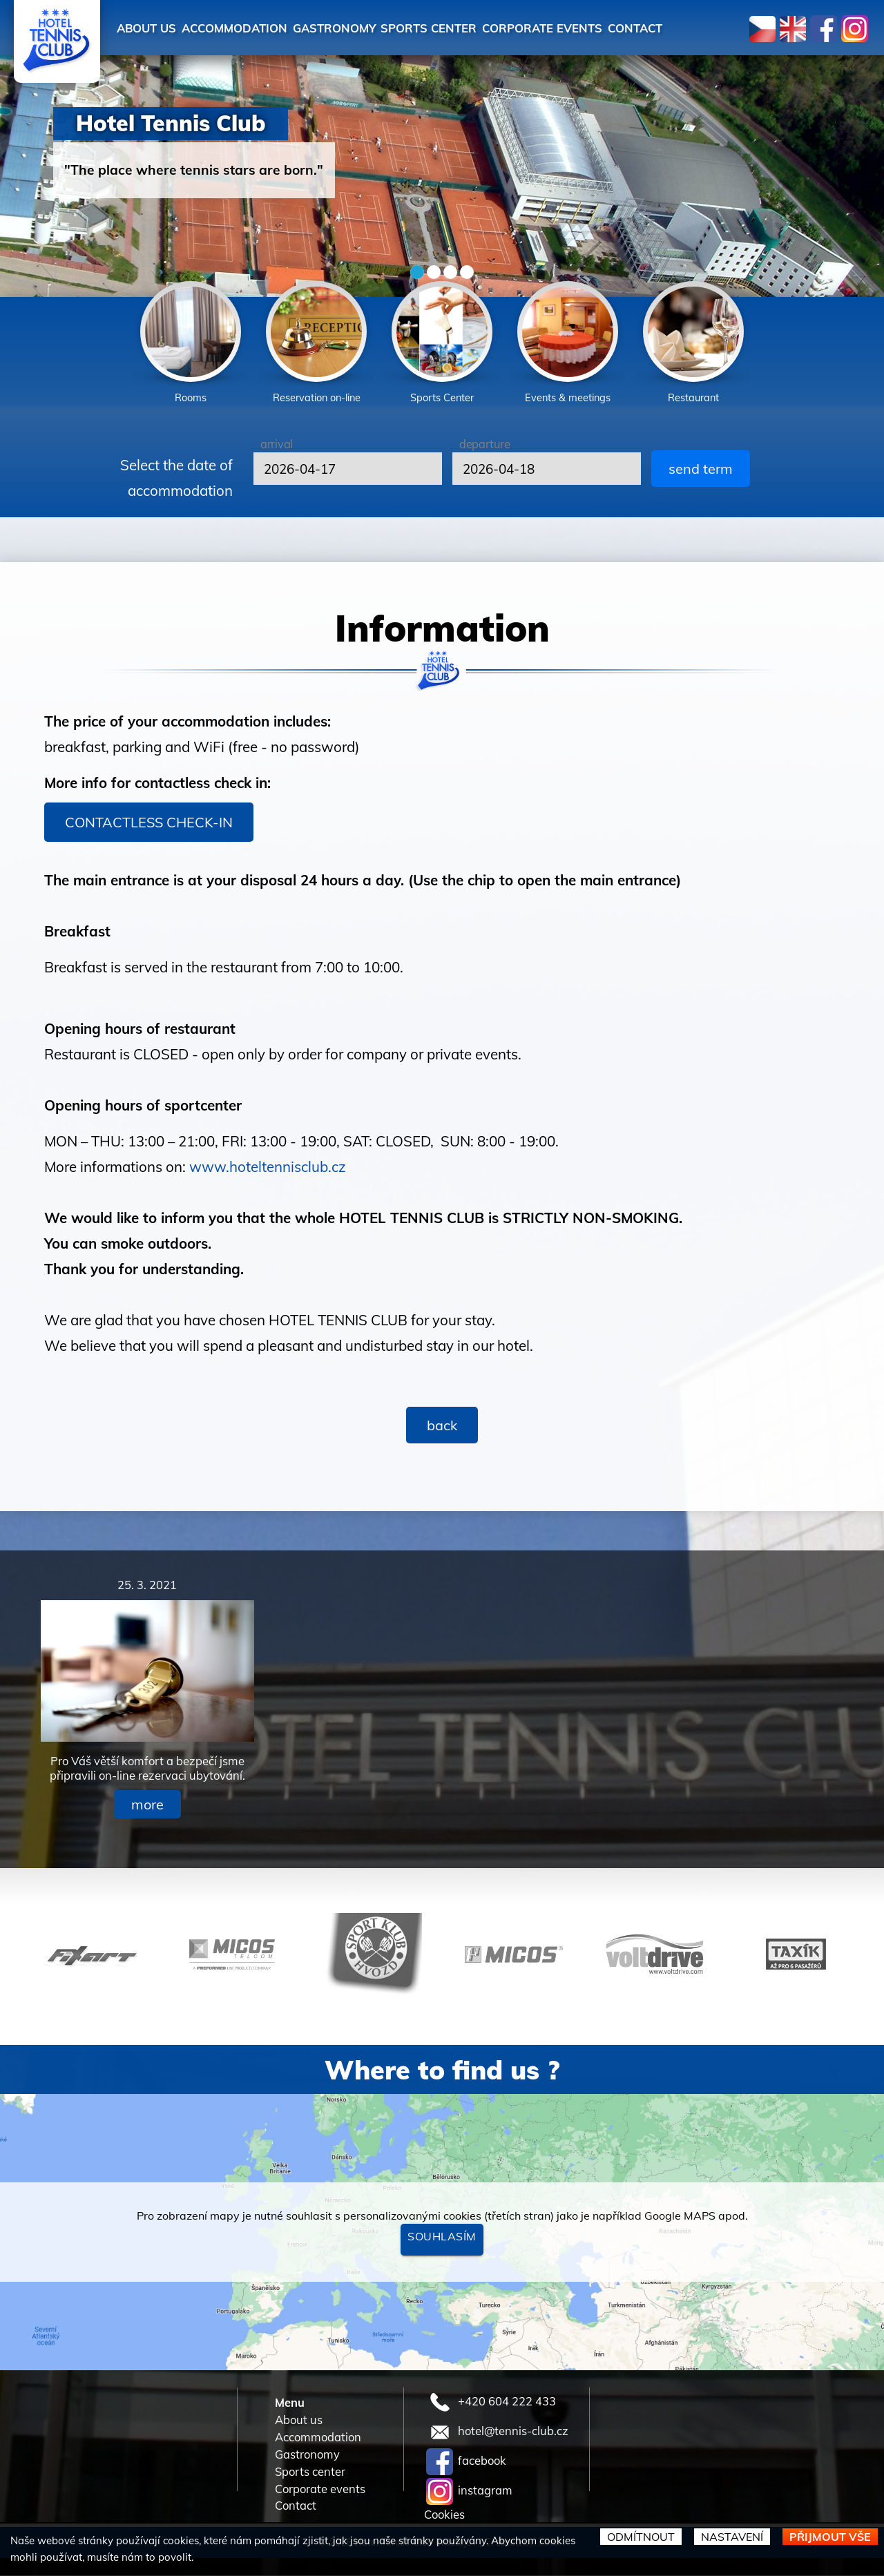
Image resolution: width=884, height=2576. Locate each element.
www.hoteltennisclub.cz (267, 1167)
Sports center (466, 27)
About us (151, 27)
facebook (466, 2461)
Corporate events (592, 27)
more (147, 1805)
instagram (469, 2491)
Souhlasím (442, 2237)
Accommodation (249, 27)
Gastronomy (360, 27)
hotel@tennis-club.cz (497, 2432)
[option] (190, 345)
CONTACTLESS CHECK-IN (148, 823)
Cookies (444, 2515)
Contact (696, 27)
